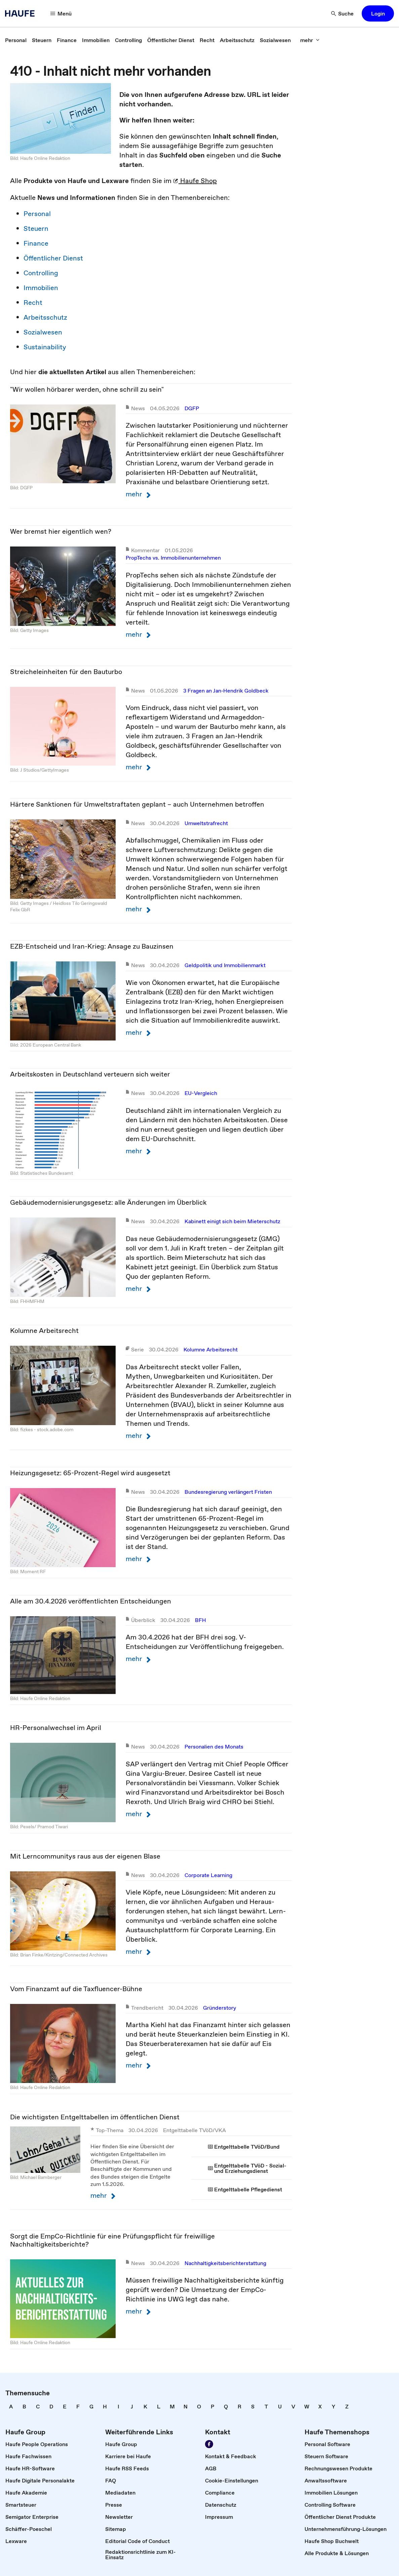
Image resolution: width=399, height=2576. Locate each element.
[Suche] (342, 13)
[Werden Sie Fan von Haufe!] (209, 2444)
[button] (378, 13)
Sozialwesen (43, 332)
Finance (36, 243)
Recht (33, 302)
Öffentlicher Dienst (53, 258)
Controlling (41, 273)
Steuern (36, 228)
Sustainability (45, 347)
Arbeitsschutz (45, 317)
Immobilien (41, 287)
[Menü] (61, 13)
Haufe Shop (195, 180)
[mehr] (310, 40)
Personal (37, 213)
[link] (16, 40)
